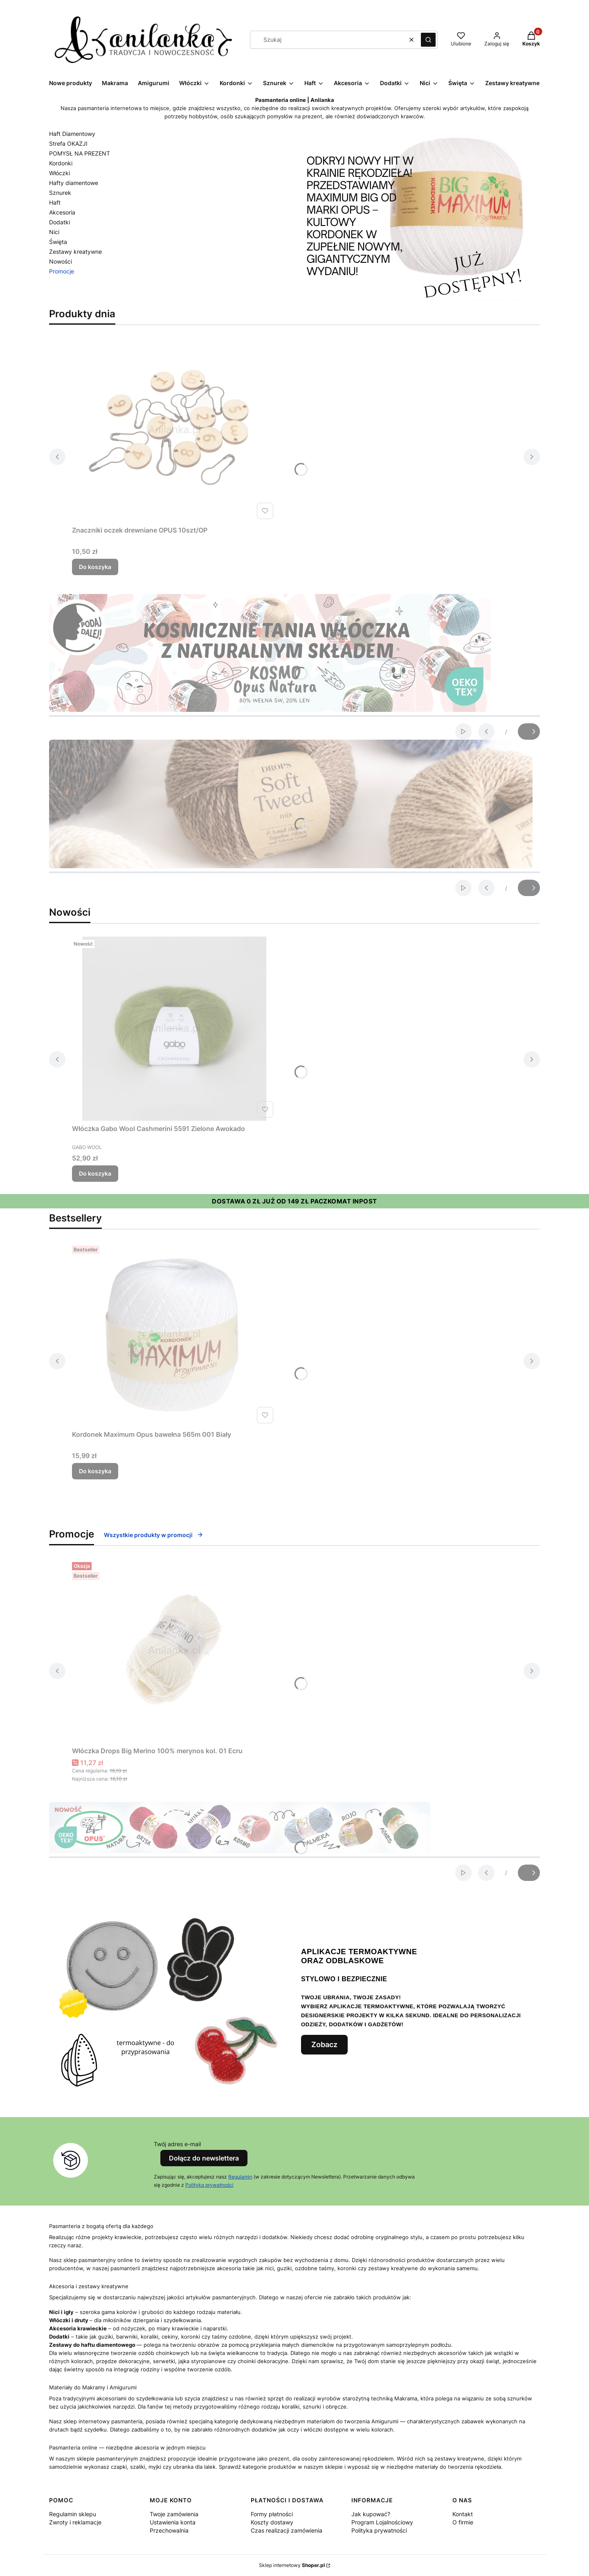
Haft (55, 202)
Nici (54, 231)
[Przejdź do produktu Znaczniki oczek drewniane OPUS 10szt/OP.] (174, 430)
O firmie (462, 2522)
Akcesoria (62, 212)
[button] (428, 40)
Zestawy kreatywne (75, 251)
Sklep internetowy (292, 2565)
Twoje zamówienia (174, 2514)
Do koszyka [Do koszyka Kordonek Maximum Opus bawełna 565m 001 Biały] (95, 1470)
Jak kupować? (370, 2514)
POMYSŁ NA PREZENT (79, 153)
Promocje (61, 271)
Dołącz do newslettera (204, 2158)
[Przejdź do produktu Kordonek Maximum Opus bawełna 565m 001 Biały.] (174, 1334)
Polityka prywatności (379, 2530)
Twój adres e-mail (177, 2143)
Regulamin (240, 2177)
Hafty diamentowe (73, 182)
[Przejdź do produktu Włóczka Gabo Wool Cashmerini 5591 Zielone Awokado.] (174, 1029)
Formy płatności (272, 2514)
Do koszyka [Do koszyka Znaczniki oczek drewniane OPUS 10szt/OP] (95, 566)
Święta (58, 241)
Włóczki (59, 172)
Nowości (60, 261)
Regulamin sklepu (72, 2514)
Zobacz (324, 2044)
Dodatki (59, 222)
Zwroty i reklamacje (75, 2522)
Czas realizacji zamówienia (286, 2530)
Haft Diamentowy (72, 133)
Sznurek (60, 192)
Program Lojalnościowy (382, 2522)
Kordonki (60, 163)
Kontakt (462, 2514)
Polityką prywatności (209, 2185)
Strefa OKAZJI (68, 143)
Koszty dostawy (272, 2522)
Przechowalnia (169, 2530)
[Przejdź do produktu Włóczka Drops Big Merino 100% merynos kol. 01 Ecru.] (174, 1651)
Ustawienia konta (173, 2522)
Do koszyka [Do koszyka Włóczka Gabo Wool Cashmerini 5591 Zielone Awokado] (95, 1173)
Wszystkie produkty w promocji (153, 1534)
